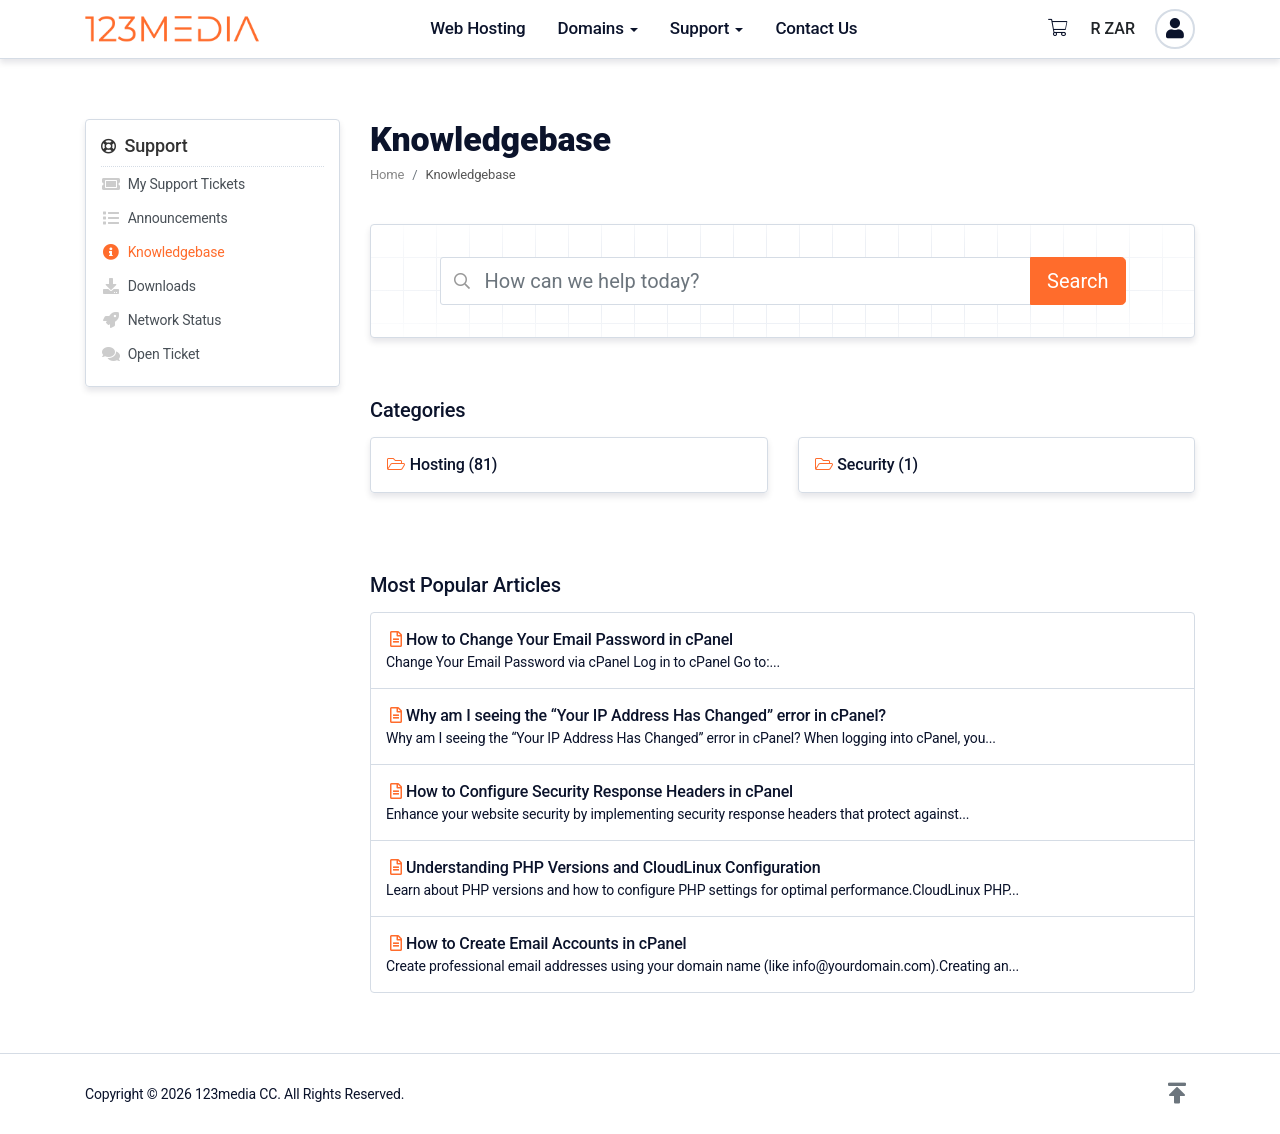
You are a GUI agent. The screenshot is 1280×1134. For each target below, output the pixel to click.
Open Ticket (150, 354)
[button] (1177, 1094)
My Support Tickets (173, 184)
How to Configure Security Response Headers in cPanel (782, 803)
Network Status (161, 320)
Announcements (164, 218)
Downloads (148, 286)
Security (866, 464)
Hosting (441, 464)
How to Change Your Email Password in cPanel (782, 651)
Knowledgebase (163, 252)
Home (387, 174)
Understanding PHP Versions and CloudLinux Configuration (782, 879)
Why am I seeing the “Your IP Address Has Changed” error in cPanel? (782, 727)
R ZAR (1113, 28)
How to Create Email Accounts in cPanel (782, 955)
